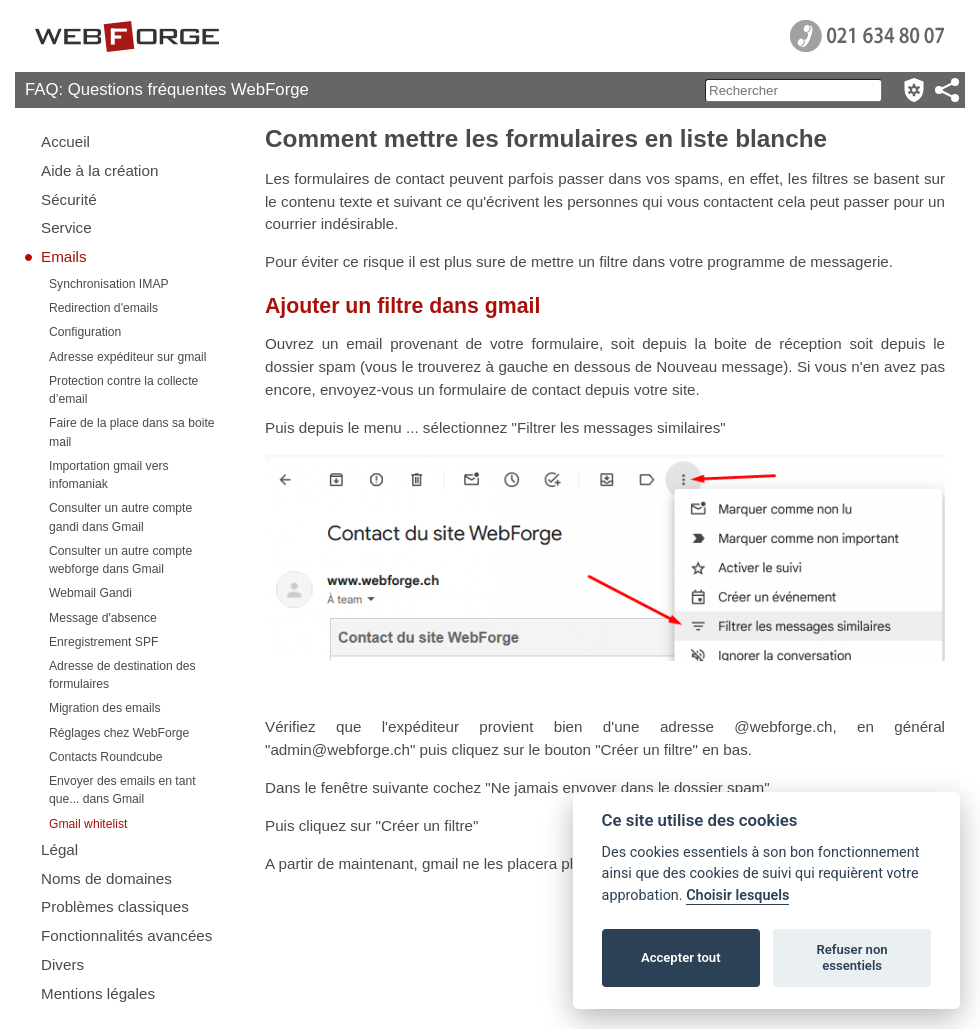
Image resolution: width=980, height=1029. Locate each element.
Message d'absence (103, 618)
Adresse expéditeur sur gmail (127, 357)
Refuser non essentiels (851, 957)
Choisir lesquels (737, 895)
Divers (62, 964)
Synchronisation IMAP (109, 284)
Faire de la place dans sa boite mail (132, 432)
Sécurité (69, 199)
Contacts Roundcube (106, 757)
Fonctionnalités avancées (126, 935)
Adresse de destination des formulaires (122, 675)
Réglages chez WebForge (119, 733)
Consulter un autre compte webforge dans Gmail (120, 560)
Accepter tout (681, 957)
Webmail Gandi (90, 593)
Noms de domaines (106, 878)
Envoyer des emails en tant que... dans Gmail (122, 790)
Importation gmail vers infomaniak (109, 475)
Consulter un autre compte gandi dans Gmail (120, 517)
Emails (64, 256)
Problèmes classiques (115, 906)
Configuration (85, 332)
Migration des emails (104, 708)
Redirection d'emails (103, 308)
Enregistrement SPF (103, 642)
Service (66, 227)
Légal (59, 849)
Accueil (65, 141)
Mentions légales (98, 993)
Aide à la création (99, 170)
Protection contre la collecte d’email (123, 390)
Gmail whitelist (88, 824)
